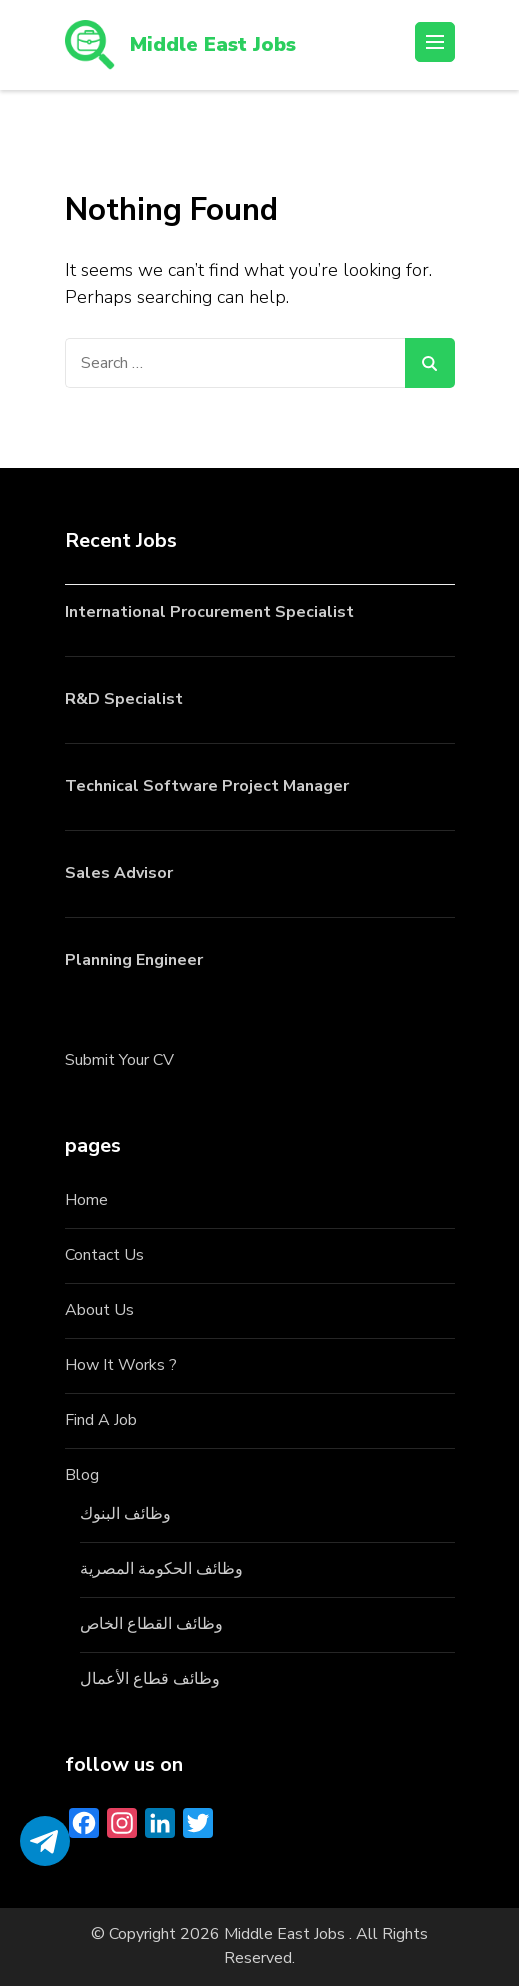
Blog (82, 1475)
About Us (99, 1310)
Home (86, 1200)
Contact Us (104, 1255)
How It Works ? (121, 1365)
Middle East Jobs (213, 44)
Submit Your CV (119, 1060)
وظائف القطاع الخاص (151, 1624)
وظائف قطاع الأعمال (150, 1679)
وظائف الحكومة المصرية (161, 1569)
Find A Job (101, 1420)
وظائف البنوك (125, 1514)
